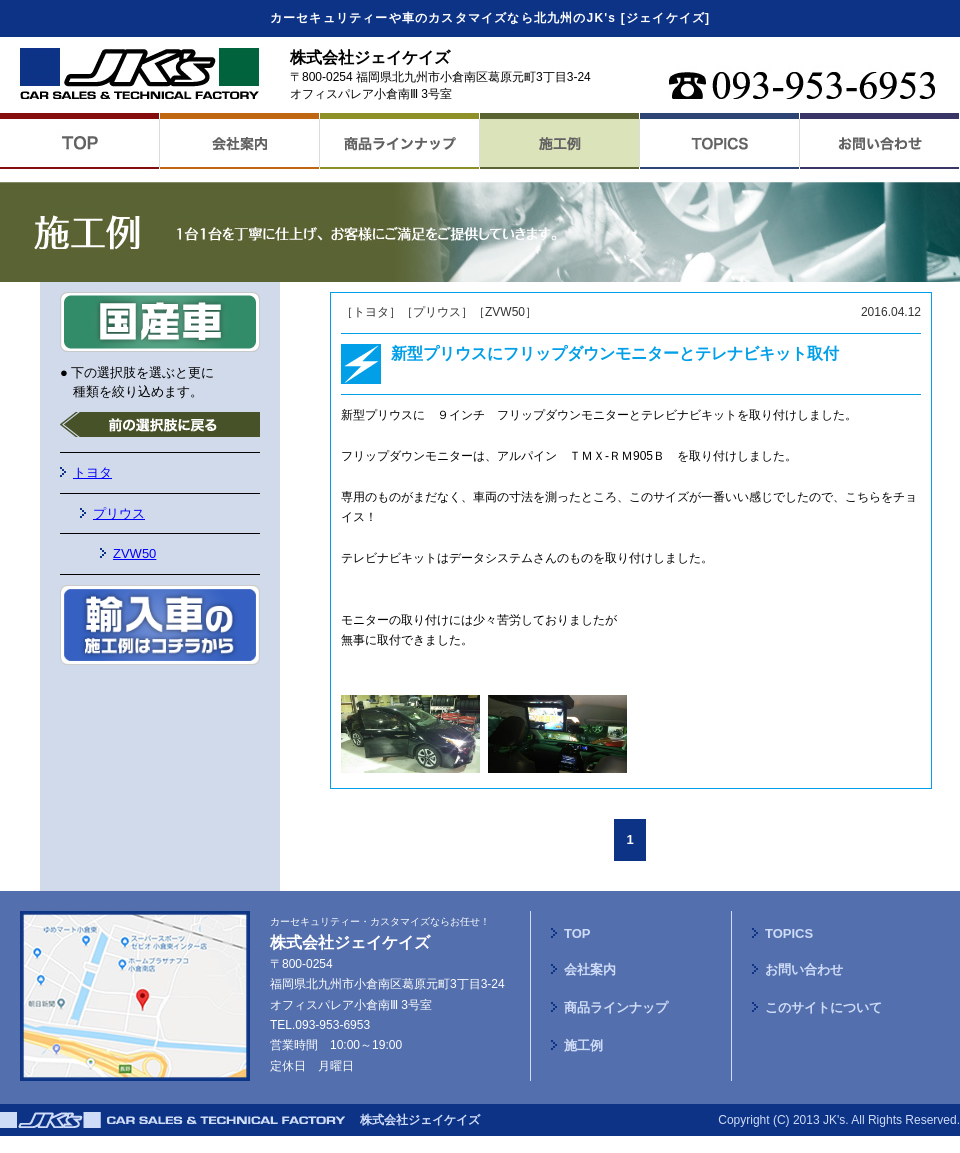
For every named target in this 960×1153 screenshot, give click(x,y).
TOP (577, 933)
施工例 (583, 1045)
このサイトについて (823, 1007)
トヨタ (92, 472)
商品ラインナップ (616, 1007)
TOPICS (789, 933)
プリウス (119, 513)
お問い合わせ (804, 969)
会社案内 (590, 969)
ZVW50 (134, 553)
